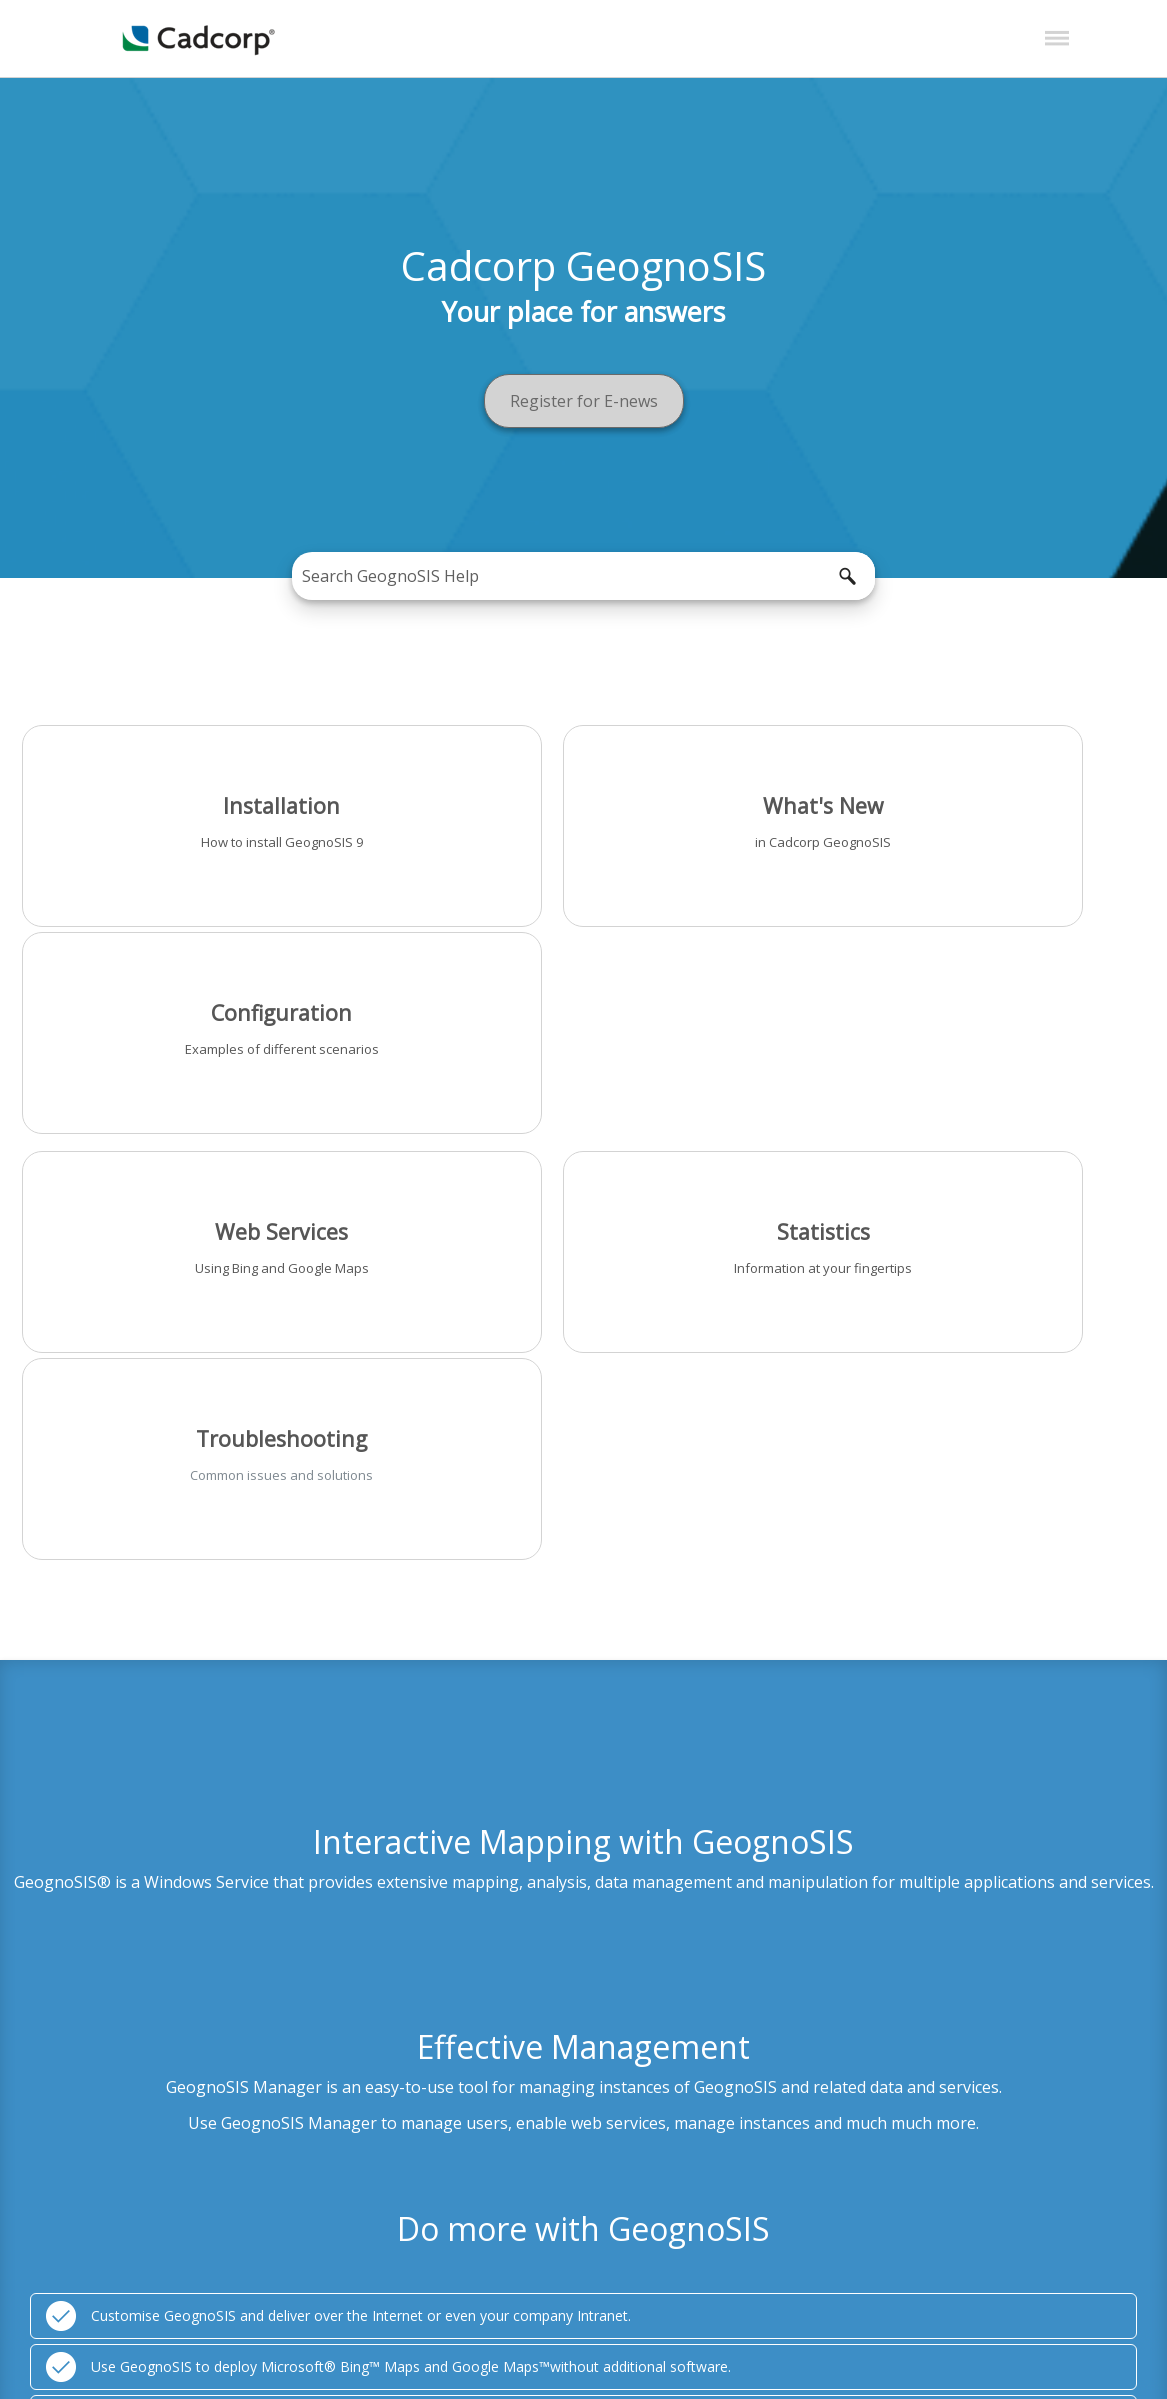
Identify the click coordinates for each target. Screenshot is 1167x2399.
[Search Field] (584, 576)
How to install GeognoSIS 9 (198, 837)
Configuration (969, 801)
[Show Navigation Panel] (1057, 39)
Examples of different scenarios (969, 837)
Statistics (583, 1015)
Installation (198, 801)
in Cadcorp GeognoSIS (583, 837)
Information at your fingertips (583, 1051)
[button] (847, 576)
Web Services (198, 1015)
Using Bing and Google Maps (198, 1051)
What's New (583, 801)
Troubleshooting (969, 1015)
